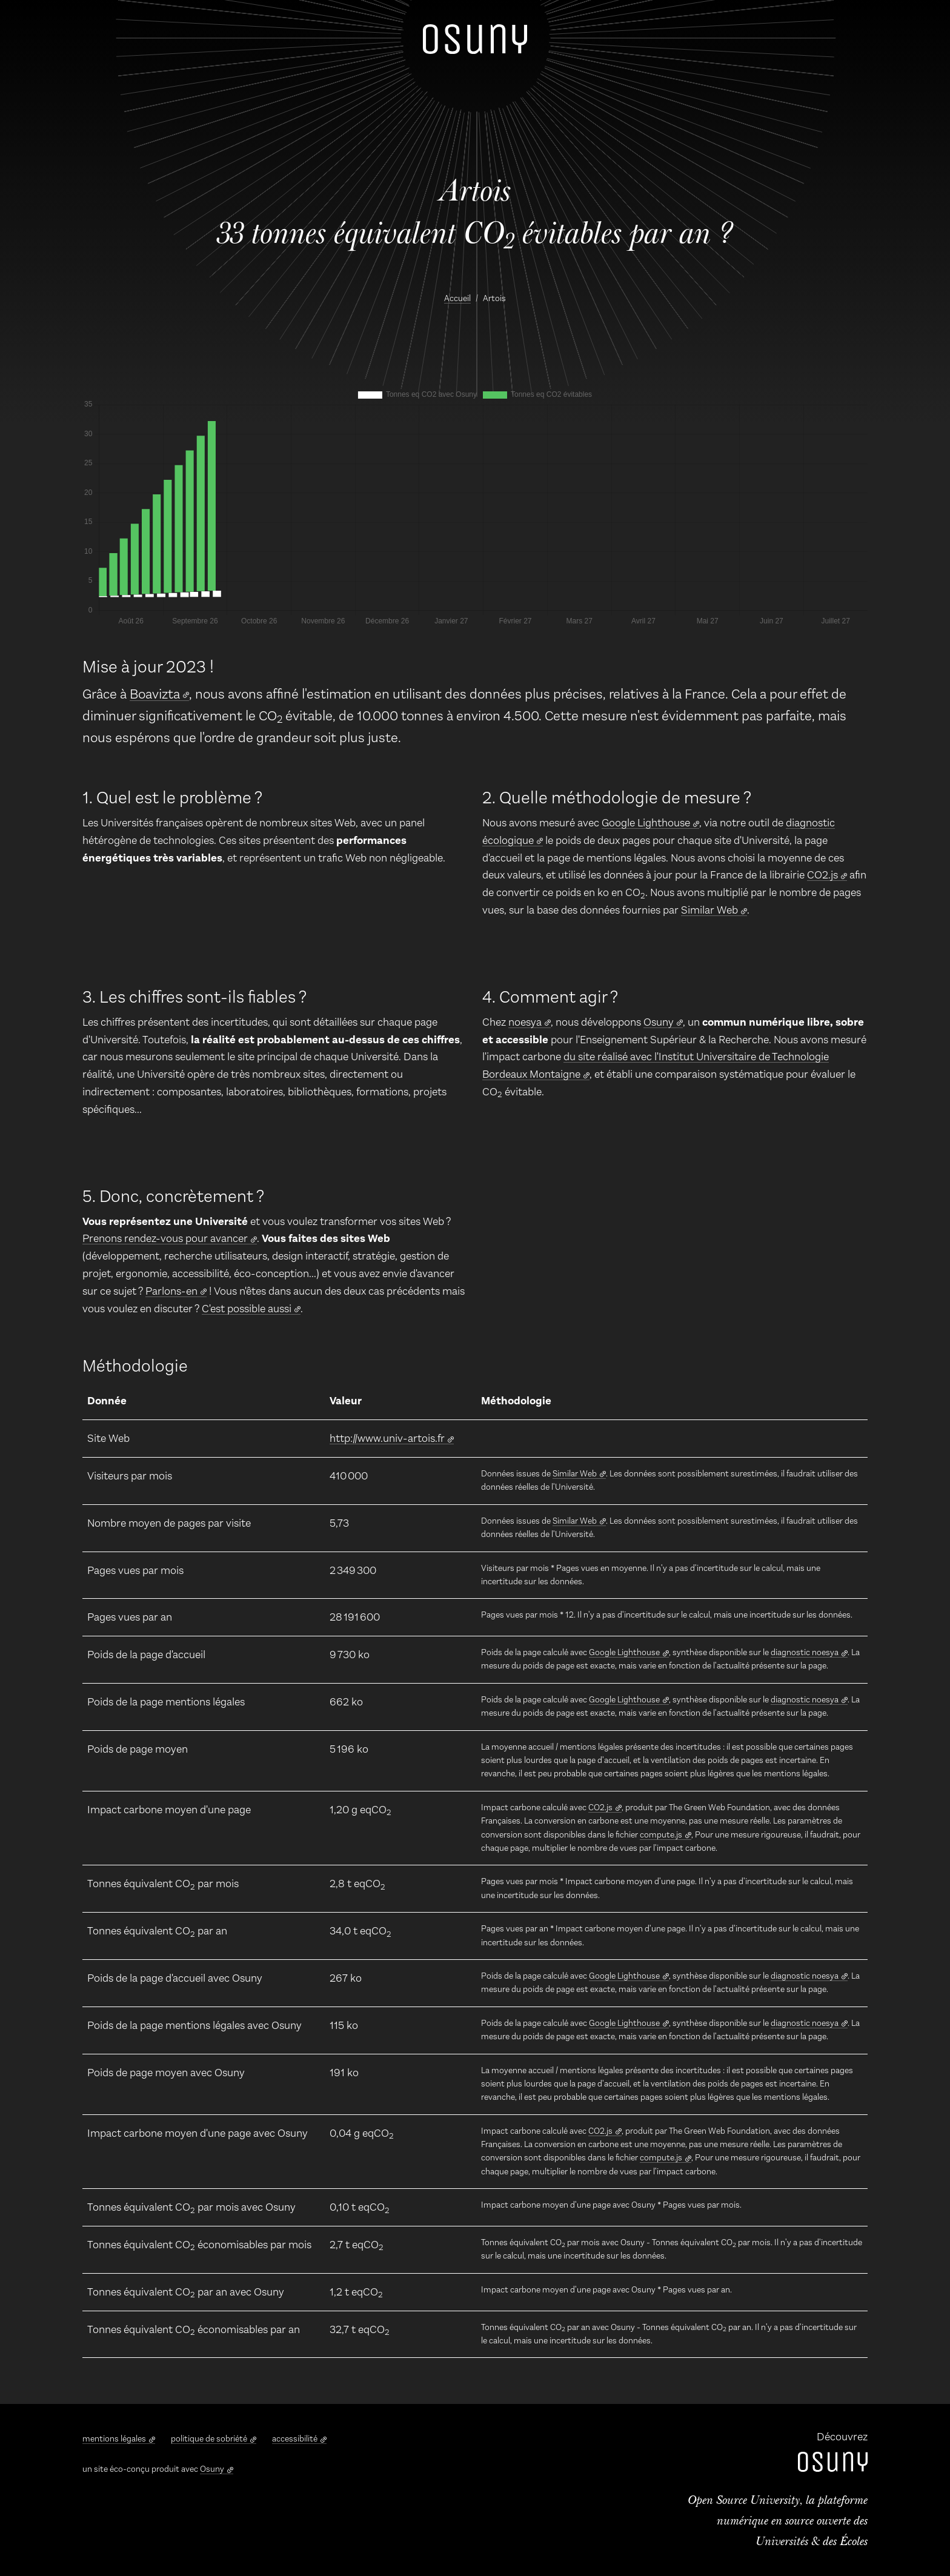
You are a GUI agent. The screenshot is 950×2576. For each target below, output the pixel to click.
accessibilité (294, 2439)
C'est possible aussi (246, 1308)
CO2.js (822, 875)
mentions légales (114, 2439)
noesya (525, 1022)
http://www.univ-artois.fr (387, 1438)
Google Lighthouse (646, 822)
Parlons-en (171, 1291)
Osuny (658, 1022)
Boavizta (155, 694)
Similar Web (709, 910)
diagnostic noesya (805, 1652)
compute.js (661, 1835)
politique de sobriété (209, 2439)
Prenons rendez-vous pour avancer (165, 1238)
